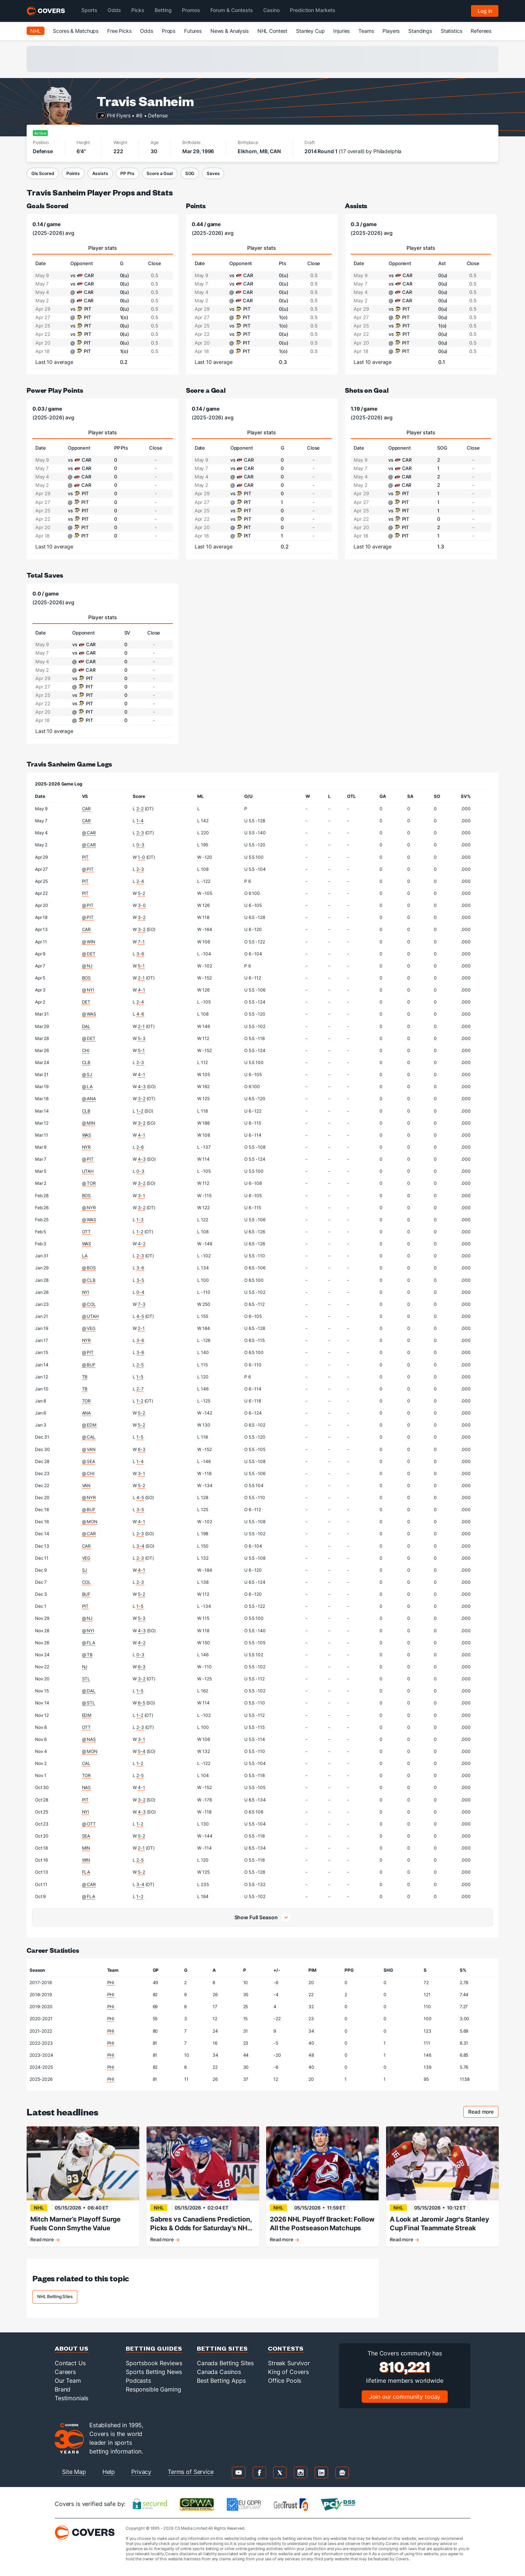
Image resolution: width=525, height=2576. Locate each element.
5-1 (141, 966)
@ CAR (89, 832)
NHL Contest (272, 31)
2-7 (140, 1389)
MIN (86, 1848)
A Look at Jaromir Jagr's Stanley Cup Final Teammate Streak (439, 2223)
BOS (86, 978)
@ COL (89, 1304)
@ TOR (89, 1183)
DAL (86, 1026)
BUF (86, 1594)
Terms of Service (191, 2471)
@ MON (89, 1521)
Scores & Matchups (75, 31)
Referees (481, 31)
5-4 (141, 1751)
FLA (86, 1872)
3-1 (141, 1195)
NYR (86, 1147)
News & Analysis (229, 31)
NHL (35, 31)
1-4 (140, 820)
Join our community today (405, 2396)
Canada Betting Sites (225, 2363)
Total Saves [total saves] (45, 574)
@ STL (88, 1703)
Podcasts (138, 2380)
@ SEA (88, 1461)
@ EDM (89, 1425)
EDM (87, 1715)
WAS (87, 1135)
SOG (190, 173)
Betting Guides (154, 2348)
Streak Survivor (289, 2363)
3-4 (140, 1546)
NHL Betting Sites (55, 2296)
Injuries (341, 31)
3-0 (142, 905)
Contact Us (70, 2363)
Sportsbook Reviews (154, 2363)
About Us (72, 2348)
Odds (146, 31)
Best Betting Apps (221, 2380)
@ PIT (88, 869)
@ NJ (87, 966)
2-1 (141, 978)
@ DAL (89, 1691)
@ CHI (88, 1473)
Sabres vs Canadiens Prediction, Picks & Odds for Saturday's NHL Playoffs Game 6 (201, 2223)
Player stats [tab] (102, 248)
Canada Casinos (219, 2371)
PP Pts (127, 173)
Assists (100, 173)
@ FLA (88, 1642)
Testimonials (71, 2398)
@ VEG (89, 1328)
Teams (366, 31)
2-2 (140, 808)
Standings (420, 31)
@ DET (89, 954)
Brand (62, 2389)
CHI (86, 1050)
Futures (193, 31)
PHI (110, 1982)
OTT (86, 1231)
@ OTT (89, 1824)
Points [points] (196, 205)
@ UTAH (90, 1316)
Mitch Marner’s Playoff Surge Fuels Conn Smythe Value (75, 2223)
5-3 (141, 1038)
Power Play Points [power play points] (55, 390)
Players (391, 31)
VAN (86, 1485)
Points (72, 173)
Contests (286, 2348)
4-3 (142, 1086)
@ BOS (89, 1267)
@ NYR (89, 1207)
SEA (86, 1836)
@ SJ (87, 1074)
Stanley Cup (310, 31)
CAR (86, 808)
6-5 (141, 1703)
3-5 (140, 1280)
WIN (86, 1860)
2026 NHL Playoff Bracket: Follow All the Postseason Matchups (322, 2223)
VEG (86, 1558)
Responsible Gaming (153, 2389)
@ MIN (88, 1123)
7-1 (141, 941)
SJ (85, 1570)
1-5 (139, 1377)
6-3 (141, 1449)
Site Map (74, 2471)
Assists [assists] (356, 205)
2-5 (140, 1364)
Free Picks (119, 31)
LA (85, 1255)
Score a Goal (159, 173)
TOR (86, 1401)
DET (86, 1002)
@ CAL (89, 1437)
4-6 (140, 1014)
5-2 (141, 893)
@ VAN (89, 1449)
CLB (86, 1062)
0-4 (140, 1292)
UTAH (88, 1171)
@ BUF (89, 1364)
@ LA (87, 1086)
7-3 (141, 1304)
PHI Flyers (119, 115)
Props (168, 31)
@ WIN (88, 941)
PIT (85, 857)
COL (86, 1582)
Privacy (141, 2471)
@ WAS (89, 1014)
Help (108, 2471)
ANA (86, 1413)
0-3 (140, 844)
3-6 (140, 954)
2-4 (140, 881)
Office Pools (284, 2380)
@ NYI (88, 990)
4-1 (141, 990)
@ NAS (89, 1739)
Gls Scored (42, 173)
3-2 (141, 917)
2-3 (140, 832)
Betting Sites (222, 2348)
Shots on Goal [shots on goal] (366, 390)
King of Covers (288, 2371)
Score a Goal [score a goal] (206, 390)
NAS (86, 1787)
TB (85, 1377)
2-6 (140, 1147)
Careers (65, 2371)
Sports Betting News (154, 2371)
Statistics (451, 31)
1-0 (141, 857)
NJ (85, 1666)
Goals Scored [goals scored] (47, 205)
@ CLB (89, 1280)
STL (86, 1678)
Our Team (68, 2380)
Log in (485, 11)
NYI (85, 1292)
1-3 (140, 1219)
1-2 (139, 1111)
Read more (483, 2112)
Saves (213, 173)
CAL (86, 1763)
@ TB (87, 1654)
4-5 (140, 1316)
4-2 (141, 1243)
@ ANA (89, 1098)
